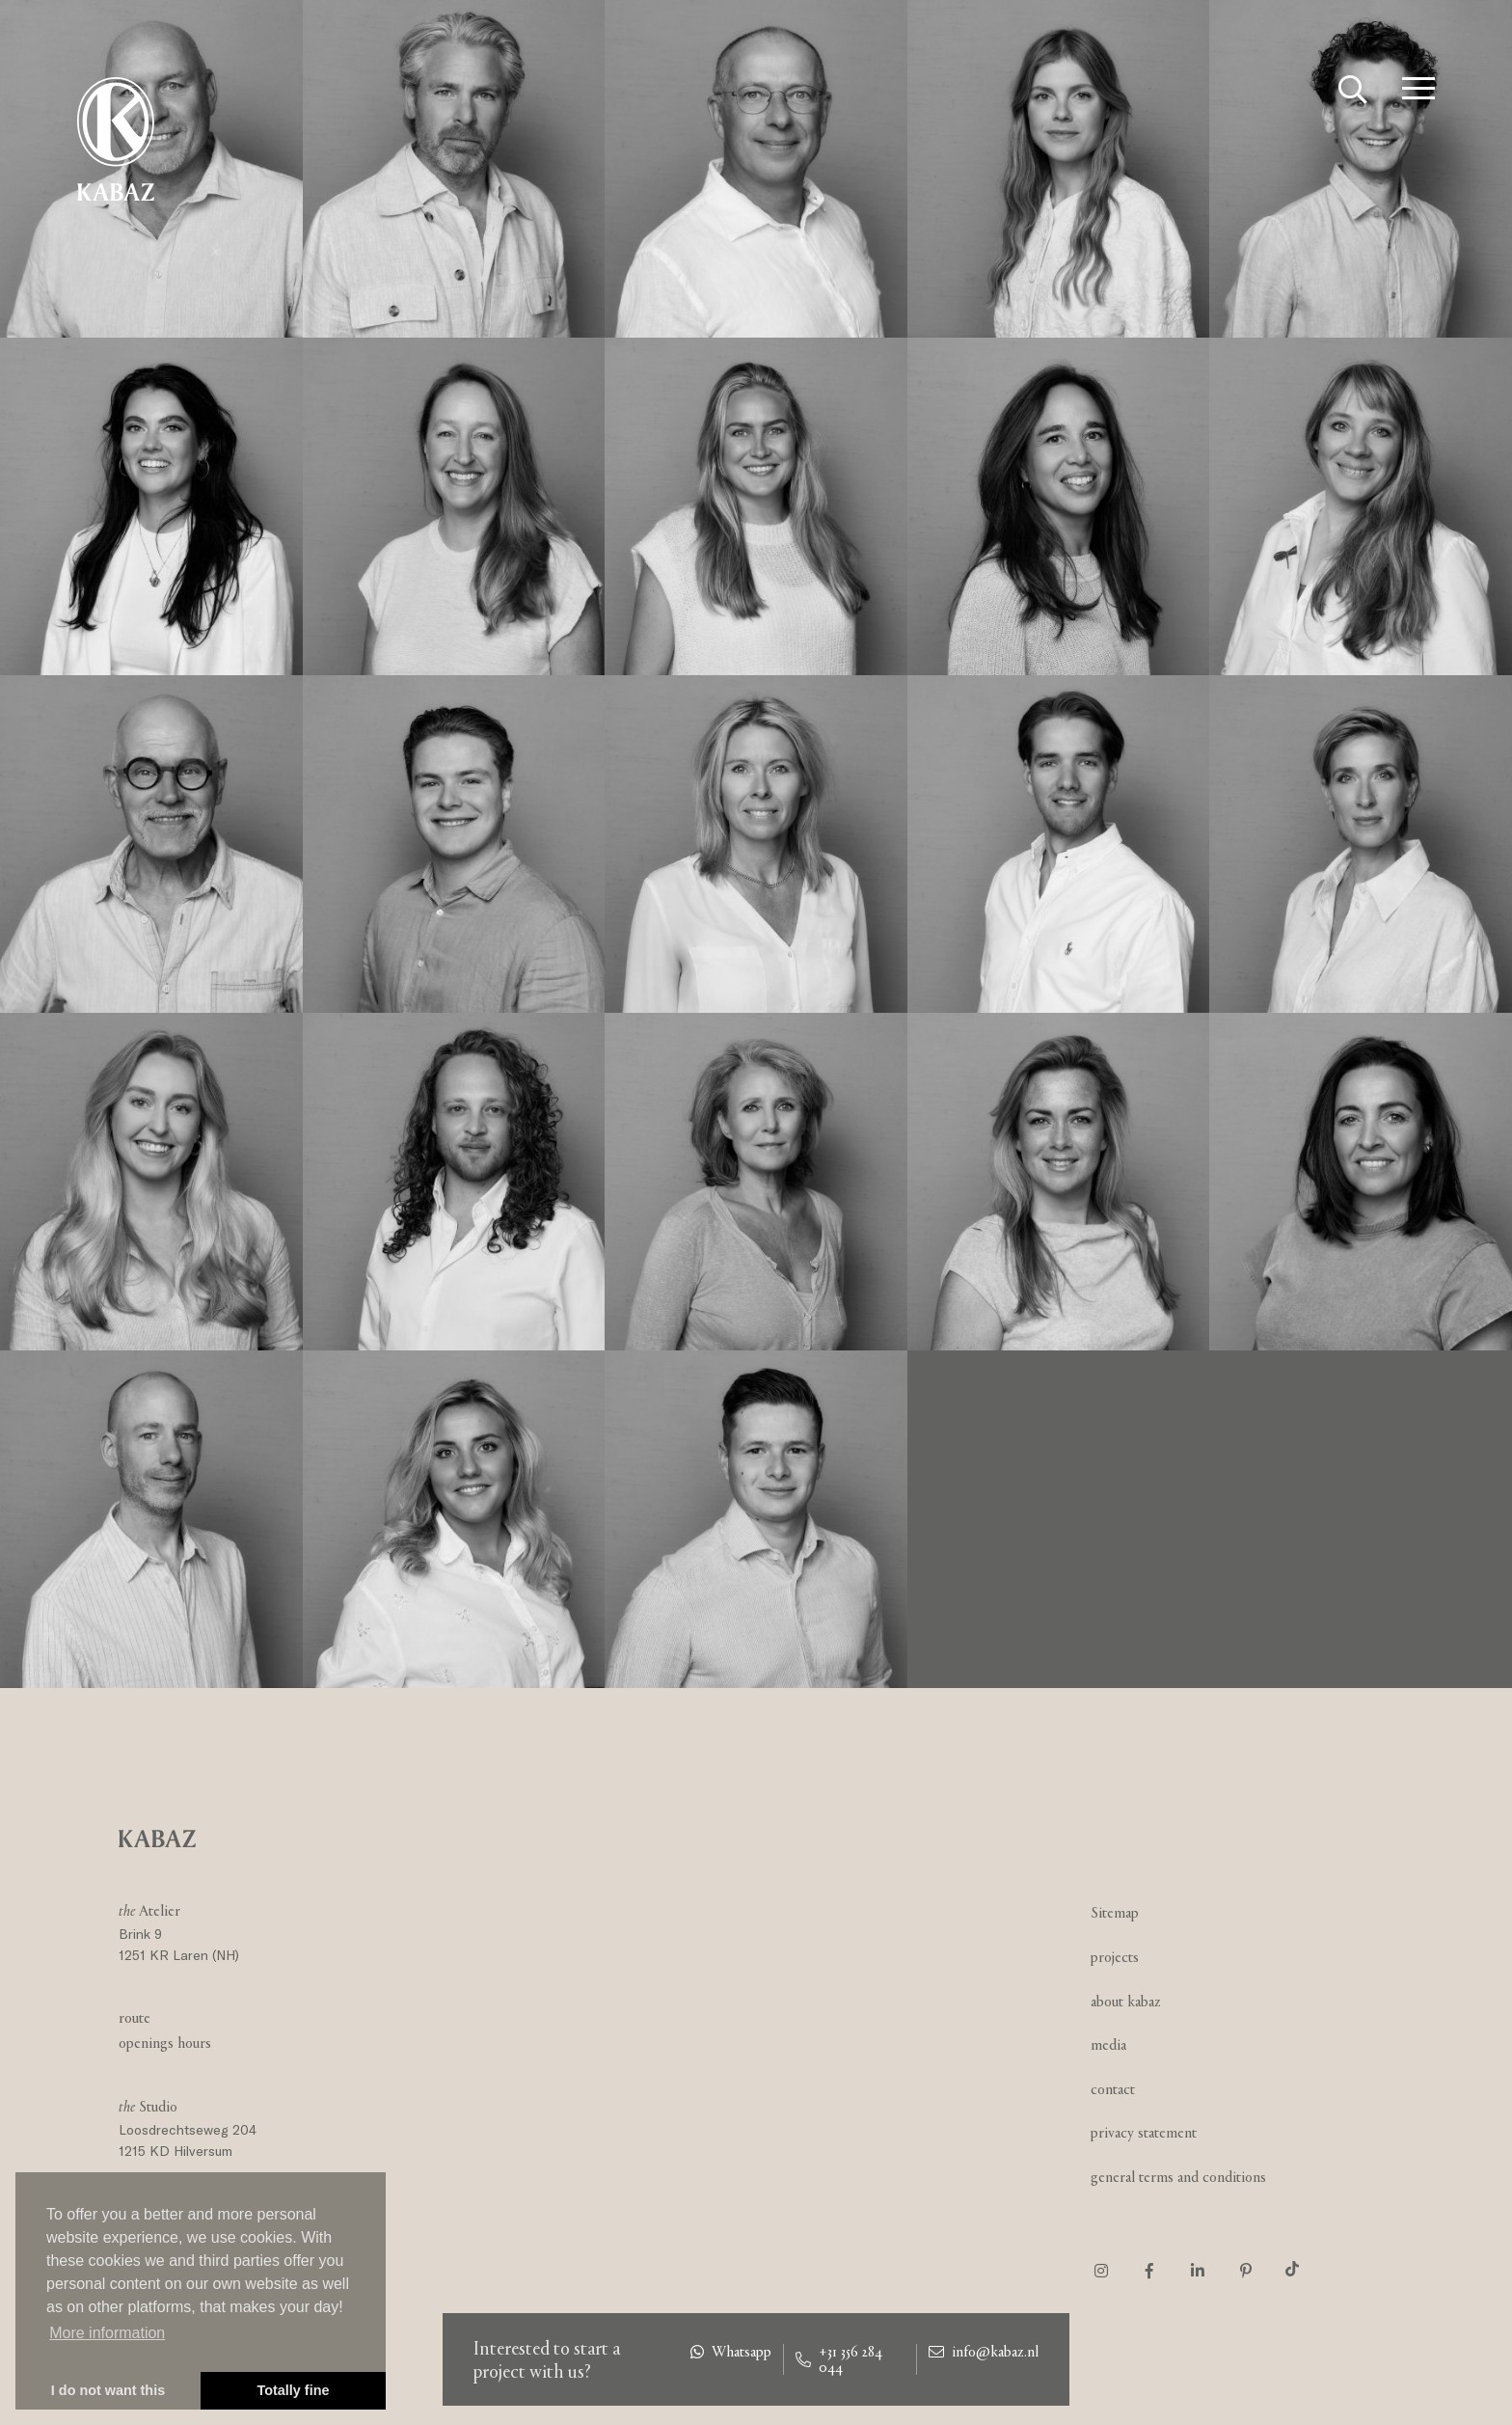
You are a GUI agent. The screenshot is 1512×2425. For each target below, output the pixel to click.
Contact (1113, 2089)
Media (1108, 2044)
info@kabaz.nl (984, 2351)
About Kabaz (1126, 2001)
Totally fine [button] (293, 2390)
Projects (1115, 1957)
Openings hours (165, 2042)
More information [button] (107, 2333)
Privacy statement (1144, 2132)
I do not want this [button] (108, 2390)
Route (134, 2017)
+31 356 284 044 (839, 2359)
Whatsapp (730, 2351)
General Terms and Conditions (1178, 2176)
